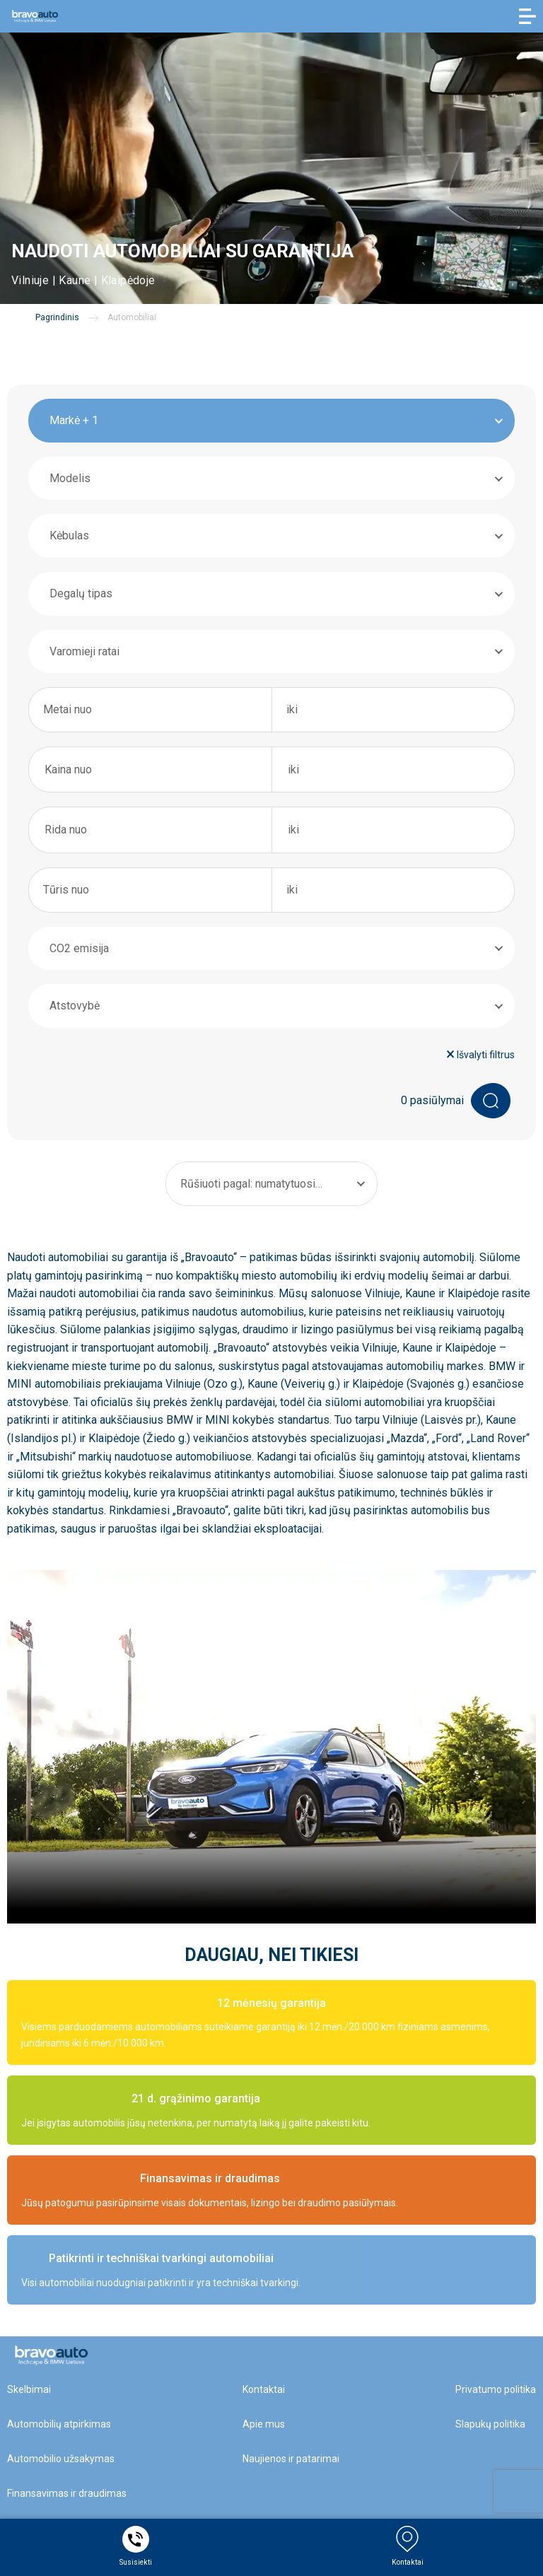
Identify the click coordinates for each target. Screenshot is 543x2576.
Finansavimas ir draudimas (67, 2493)
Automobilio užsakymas (61, 2458)
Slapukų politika (490, 2424)
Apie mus (264, 2424)
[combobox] (271, 421)
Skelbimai (29, 2389)
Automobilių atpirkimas (59, 2424)
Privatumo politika (495, 2389)
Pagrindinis (57, 317)
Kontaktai (264, 2389)
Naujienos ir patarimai (291, 2458)
